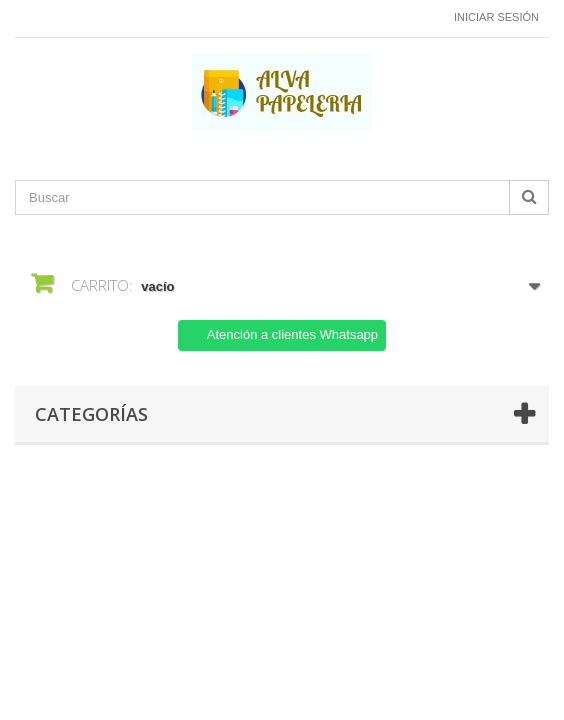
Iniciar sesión (496, 17)
